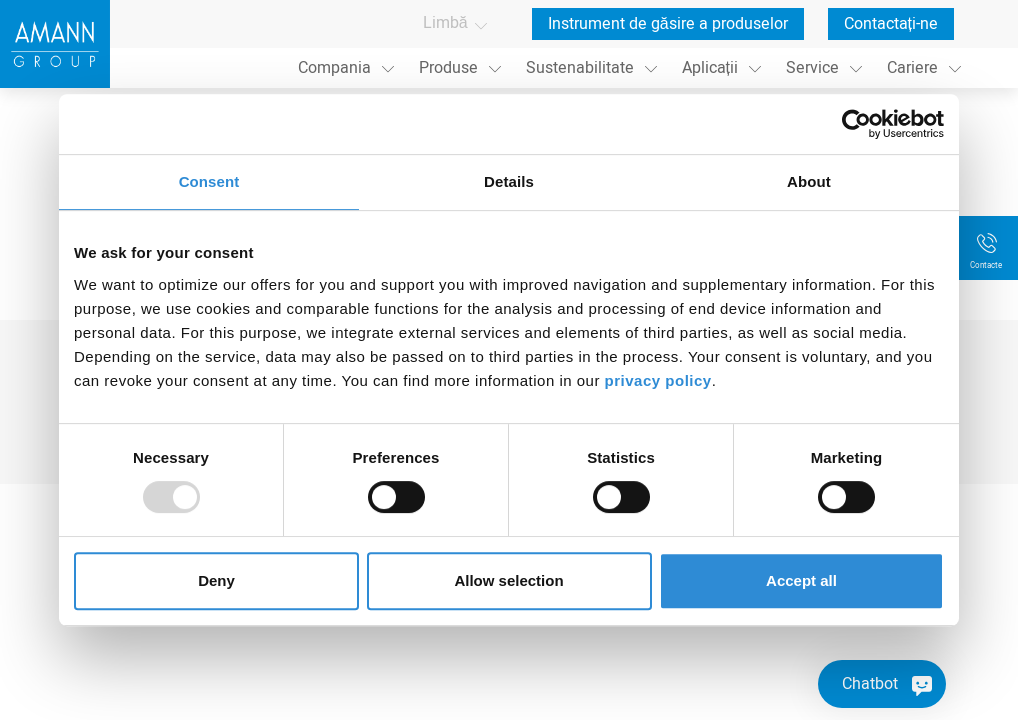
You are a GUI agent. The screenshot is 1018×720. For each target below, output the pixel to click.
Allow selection (508, 580)
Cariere (912, 68)
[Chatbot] (882, 684)
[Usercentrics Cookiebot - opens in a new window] (856, 124)
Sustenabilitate (580, 68)
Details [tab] (509, 181)
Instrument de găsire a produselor (668, 24)
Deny (216, 580)
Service (812, 68)
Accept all (801, 580)
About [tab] (809, 181)
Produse (448, 68)
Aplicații (710, 68)
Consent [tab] (209, 181)
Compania (334, 68)
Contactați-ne (891, 24)
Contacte (986, 265)
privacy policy (658, 380)
